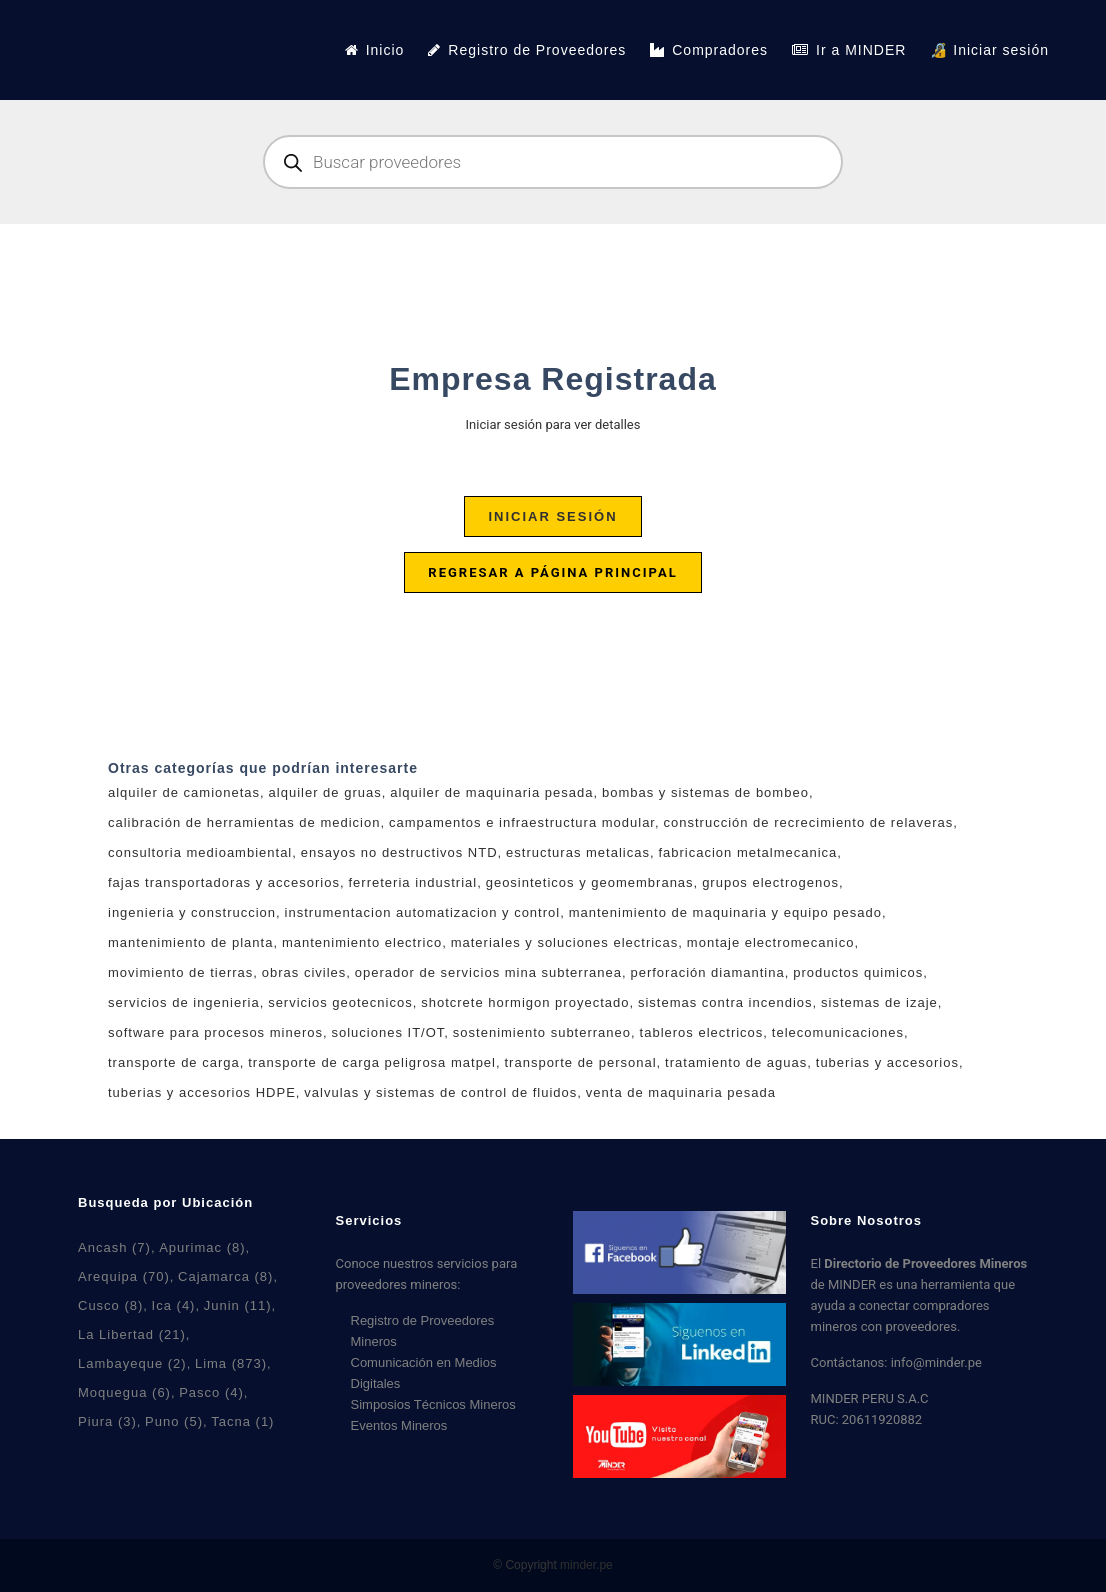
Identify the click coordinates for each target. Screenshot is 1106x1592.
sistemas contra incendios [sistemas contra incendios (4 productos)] (725, 1002)
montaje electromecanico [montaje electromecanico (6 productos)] (771, 942)
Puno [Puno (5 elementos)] (174, 1421)
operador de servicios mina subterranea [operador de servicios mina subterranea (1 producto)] (488, 972)
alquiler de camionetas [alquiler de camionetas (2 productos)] (184, 792)
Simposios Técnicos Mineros (433, 1404)
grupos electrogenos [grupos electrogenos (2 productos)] (770, 882)
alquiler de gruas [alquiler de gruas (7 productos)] (325, 792)
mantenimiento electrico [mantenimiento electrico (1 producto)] (362, 942)
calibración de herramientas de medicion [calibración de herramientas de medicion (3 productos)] (244, 822)
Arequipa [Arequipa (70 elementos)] (124, 1276)
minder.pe (586, 1565)
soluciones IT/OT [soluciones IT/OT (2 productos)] (388, 1032)
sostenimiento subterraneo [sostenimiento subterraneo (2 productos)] (542, 1032)
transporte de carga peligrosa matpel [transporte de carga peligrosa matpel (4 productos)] (372, 1062)
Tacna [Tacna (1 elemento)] (242, 1421)
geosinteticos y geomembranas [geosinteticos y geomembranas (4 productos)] (590, 882)
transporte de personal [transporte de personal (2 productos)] (581, 1062)
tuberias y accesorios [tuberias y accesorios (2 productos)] (887, 1062)
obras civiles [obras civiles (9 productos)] (304, 972)
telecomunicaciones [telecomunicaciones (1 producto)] (838, 1032)
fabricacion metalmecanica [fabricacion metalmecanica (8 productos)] (747, 852)
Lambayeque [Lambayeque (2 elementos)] (132, 1363)
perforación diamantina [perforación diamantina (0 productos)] (707, 972)
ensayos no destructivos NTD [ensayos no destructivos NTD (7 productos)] (399, 852)
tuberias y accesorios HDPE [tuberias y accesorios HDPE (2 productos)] (202, 1092)
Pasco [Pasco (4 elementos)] (211, 1392)
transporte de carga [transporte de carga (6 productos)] (174, 1062)
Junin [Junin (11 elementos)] (238, 1305)
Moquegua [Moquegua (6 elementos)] (124, 1392)
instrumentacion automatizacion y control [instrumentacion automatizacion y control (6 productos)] (423, 912)
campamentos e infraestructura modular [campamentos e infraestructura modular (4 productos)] (522, 822)
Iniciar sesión (552, 516)
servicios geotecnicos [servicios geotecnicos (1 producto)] (340, 1002)
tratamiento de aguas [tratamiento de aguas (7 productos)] (736, 1062)
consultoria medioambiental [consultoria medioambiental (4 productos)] (200, 852)
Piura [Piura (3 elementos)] (107, 1421)
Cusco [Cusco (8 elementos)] (110, 1305)
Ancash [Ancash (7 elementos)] (114, 1247)
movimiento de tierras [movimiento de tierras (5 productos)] (180, 972)
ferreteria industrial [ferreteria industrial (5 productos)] (413, 882)
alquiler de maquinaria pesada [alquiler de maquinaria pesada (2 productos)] (491, 792)
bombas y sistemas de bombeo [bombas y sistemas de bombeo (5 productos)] (705, 792)
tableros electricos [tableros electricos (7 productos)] (702, 1032)
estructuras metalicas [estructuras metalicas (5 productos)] (578, 852)
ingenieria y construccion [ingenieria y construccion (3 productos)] (192, 912)
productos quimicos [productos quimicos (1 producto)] (858, 972)
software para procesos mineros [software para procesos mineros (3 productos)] (215, 1032)
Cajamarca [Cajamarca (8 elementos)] (225, 1276)
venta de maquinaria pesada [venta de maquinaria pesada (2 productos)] (681, 1092)
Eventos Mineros (399, 1425)
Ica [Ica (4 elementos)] (174, 1305)
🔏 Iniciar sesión (989, 50)
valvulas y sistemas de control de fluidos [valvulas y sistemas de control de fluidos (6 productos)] (440, 1092)
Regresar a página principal (552, 572)
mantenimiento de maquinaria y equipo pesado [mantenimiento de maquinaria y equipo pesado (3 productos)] (725, 912)
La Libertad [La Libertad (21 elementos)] (132, 1334)
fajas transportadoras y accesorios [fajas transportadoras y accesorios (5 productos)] (224, 882)
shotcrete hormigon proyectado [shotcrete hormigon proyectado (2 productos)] (525, 1002)
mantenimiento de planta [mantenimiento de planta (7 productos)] (190, 942)
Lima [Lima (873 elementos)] (231, 1363)
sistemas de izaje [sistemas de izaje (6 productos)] (879, 1002)
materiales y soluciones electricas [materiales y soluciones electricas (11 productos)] (565, 942)
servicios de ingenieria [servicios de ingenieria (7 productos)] (184, 1002)
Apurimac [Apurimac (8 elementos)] (202, 1247)
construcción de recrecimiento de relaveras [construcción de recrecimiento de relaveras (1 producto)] (809, 822)
